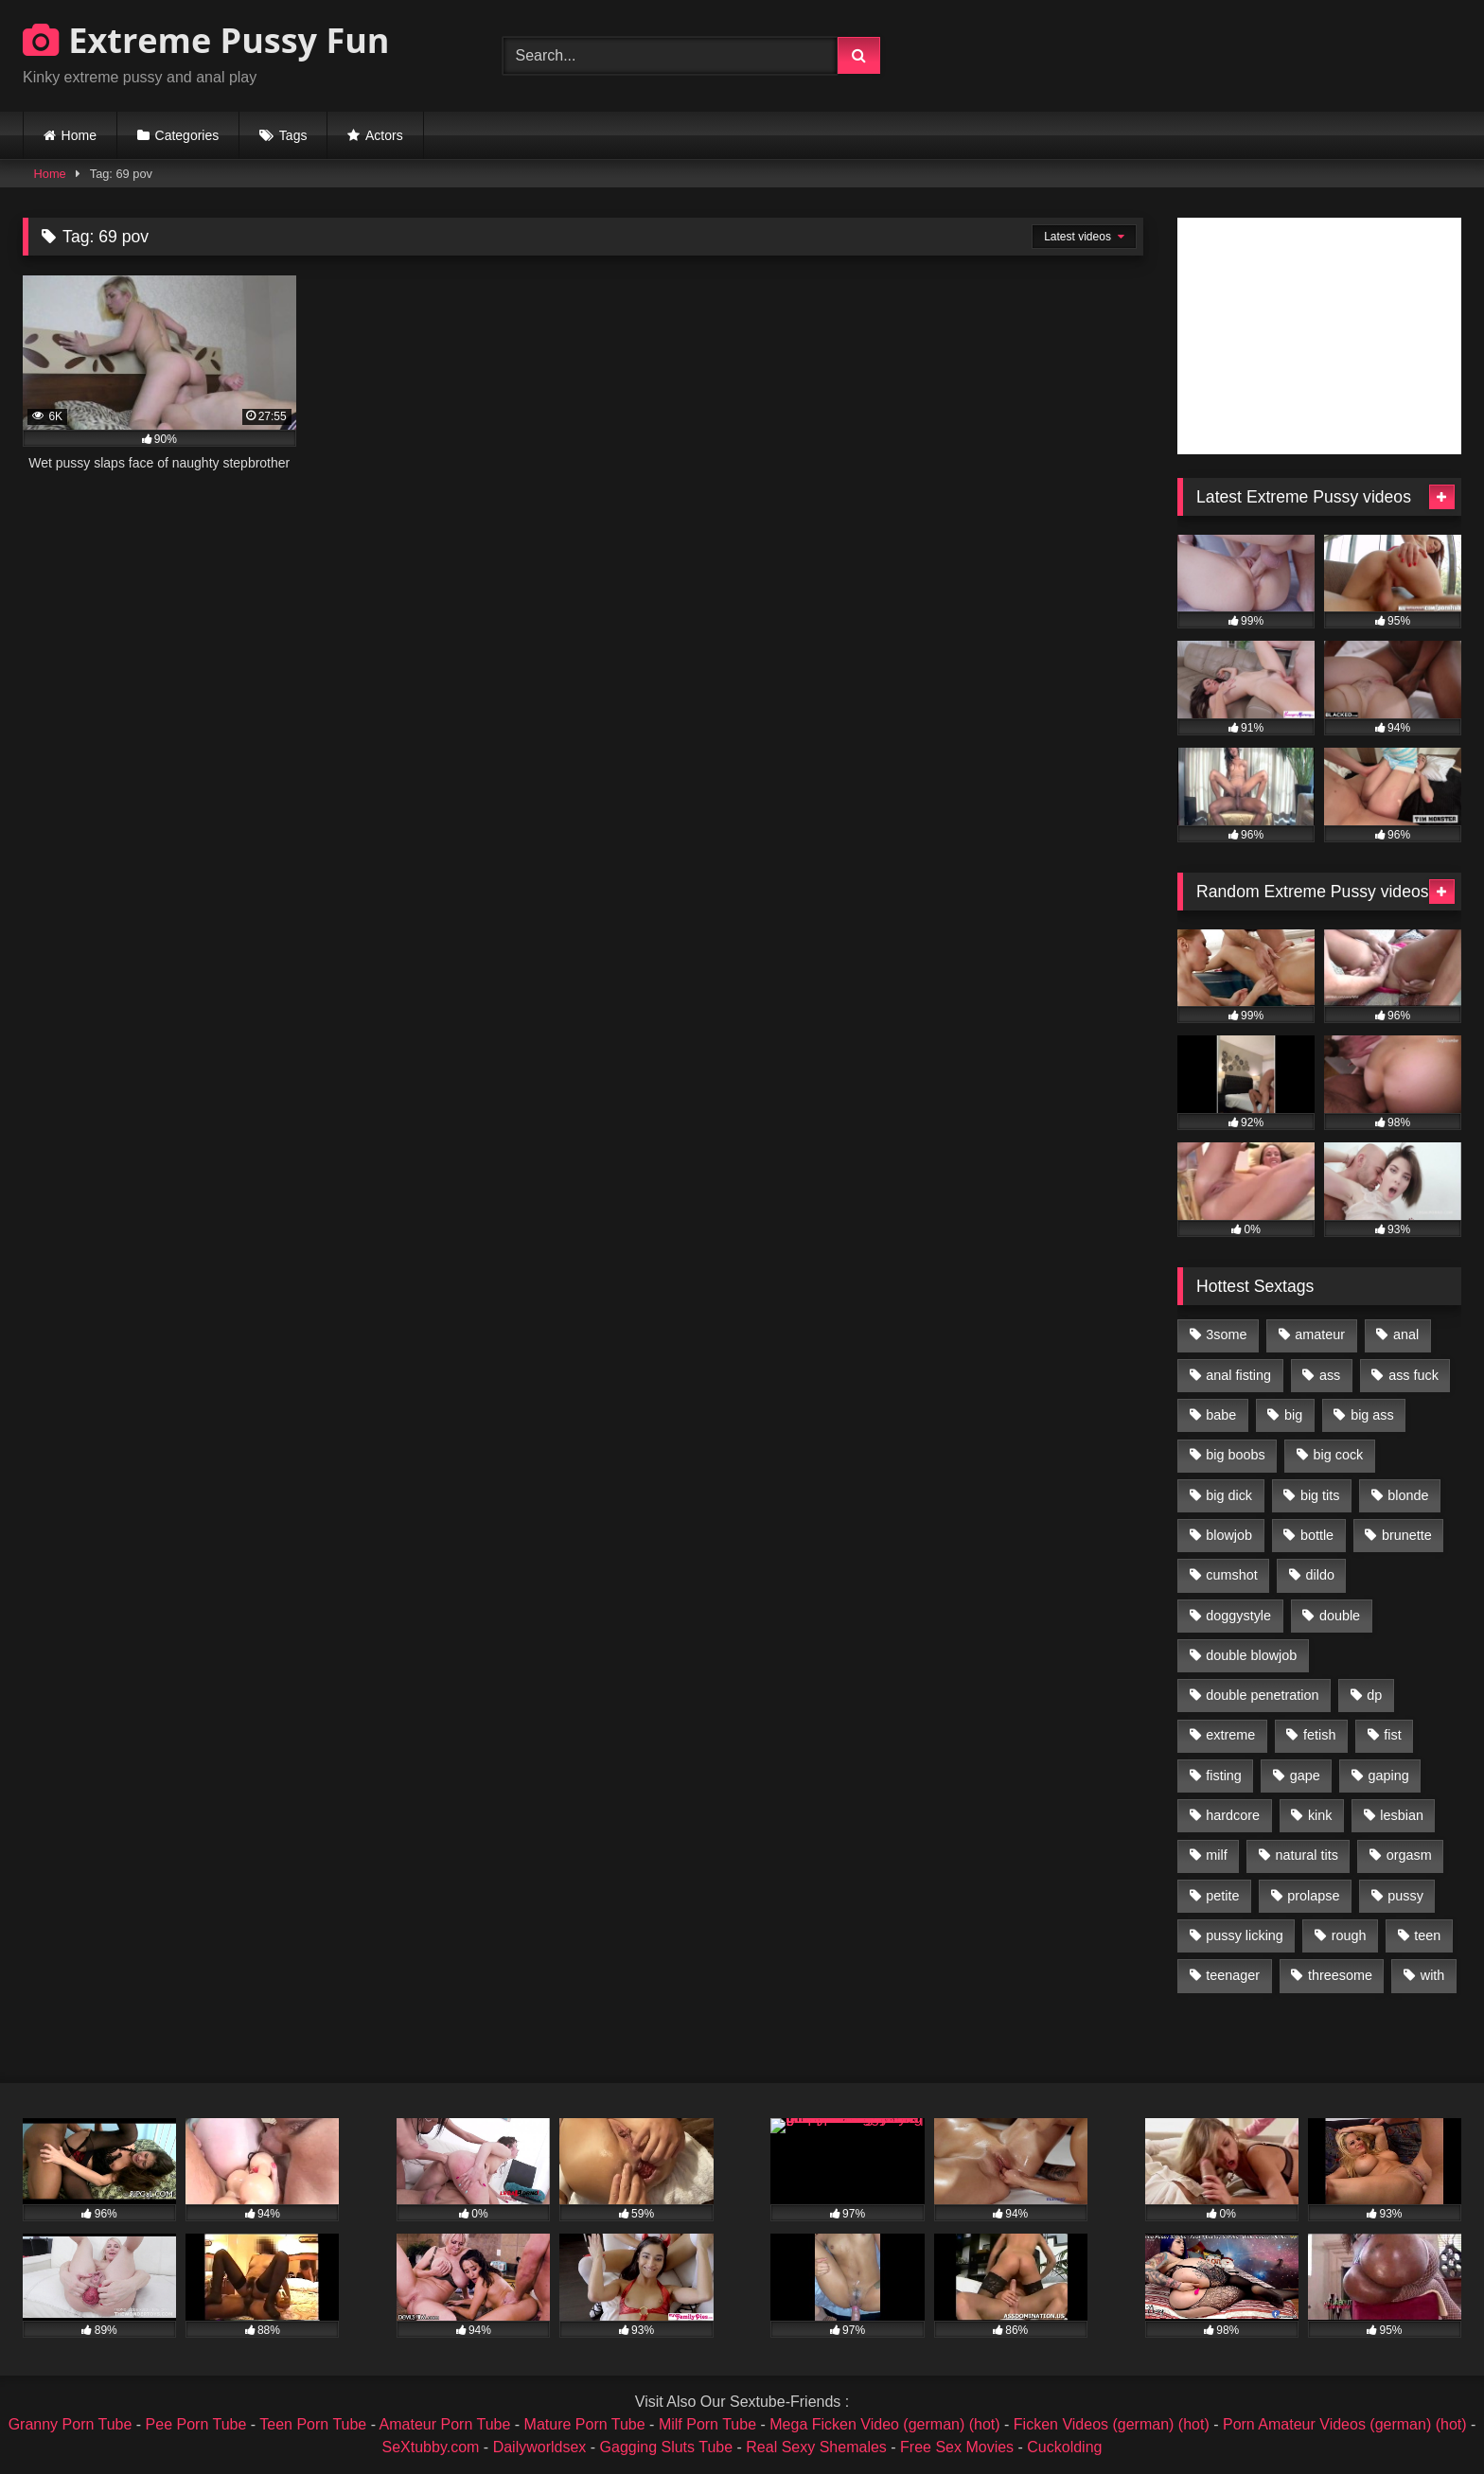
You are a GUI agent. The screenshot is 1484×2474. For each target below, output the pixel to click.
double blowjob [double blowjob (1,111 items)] (1251, 1655)
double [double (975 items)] (1339, 1615)
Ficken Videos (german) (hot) (1112, 2424)
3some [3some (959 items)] (1226, 1334)
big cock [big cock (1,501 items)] (1339, 1454)
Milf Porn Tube (707, 2424)
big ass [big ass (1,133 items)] (1372, 1415)
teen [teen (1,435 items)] (1427, 1935)
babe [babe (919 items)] (1221, 1415)
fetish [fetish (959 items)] (1319, 1734)
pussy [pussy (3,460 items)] (1405, 1895)
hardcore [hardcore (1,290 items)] (1233, 1815)
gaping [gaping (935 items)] (1389, 1775)
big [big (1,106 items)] (1293, 1415)
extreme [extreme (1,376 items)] (1230, 1734)
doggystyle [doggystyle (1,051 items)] (1238, 1615)
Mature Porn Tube (584, 2424)
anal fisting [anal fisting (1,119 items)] (1238, 1375)
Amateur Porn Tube (445, 2424)
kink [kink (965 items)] (1320, 1815)
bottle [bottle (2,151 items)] (1317, 1535)
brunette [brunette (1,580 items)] (1407, 1535)
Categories (187, 135)
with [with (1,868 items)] (1433, 1975)
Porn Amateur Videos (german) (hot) (1345, 2424)
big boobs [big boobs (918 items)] (1235, 1454)
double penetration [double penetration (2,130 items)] (1262, 1695)
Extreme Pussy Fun (206, 40)
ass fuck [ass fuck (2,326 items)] (1413, 1375)
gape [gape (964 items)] (1305, 1775)
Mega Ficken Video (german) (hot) (884, 2424)
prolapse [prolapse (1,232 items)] (1313, 1895)
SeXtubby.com (433, 2447)
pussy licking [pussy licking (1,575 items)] (1244, 1935)
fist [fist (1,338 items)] (1392, 1734)
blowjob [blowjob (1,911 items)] (1229, 1535)
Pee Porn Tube (196, 2424)
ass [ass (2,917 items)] (1329, 1375)
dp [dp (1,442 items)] (1374, 1695)
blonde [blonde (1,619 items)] (1407, 1495)
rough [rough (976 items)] (1349, 1935)
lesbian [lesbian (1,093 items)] (1401, 1815)
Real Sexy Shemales (816, 2447)
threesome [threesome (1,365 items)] (1340, 1975)
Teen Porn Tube (312, 2424)
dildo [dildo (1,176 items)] (1319, 1574)
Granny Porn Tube (70, 2424)
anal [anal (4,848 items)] (1406, 1334)
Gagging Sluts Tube (666, 2447)
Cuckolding (1064, 2447)
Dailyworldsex (540, 2447)
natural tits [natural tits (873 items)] (1306, 1855)
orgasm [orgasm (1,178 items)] (1409, 1855)
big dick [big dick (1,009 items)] (1229, 1495)
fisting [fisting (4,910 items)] (1224, 1775)
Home (79, 135)
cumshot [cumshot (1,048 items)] (1231, 1574)
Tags (293, 135)
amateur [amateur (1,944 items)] (1320, 1334)
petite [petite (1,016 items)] (1222, 1895)
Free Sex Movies (957, 2447)
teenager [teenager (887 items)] (1233, 1975)
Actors (384, 135)
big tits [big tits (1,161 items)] (1320, 1495)
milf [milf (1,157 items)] (1216, 1855)
